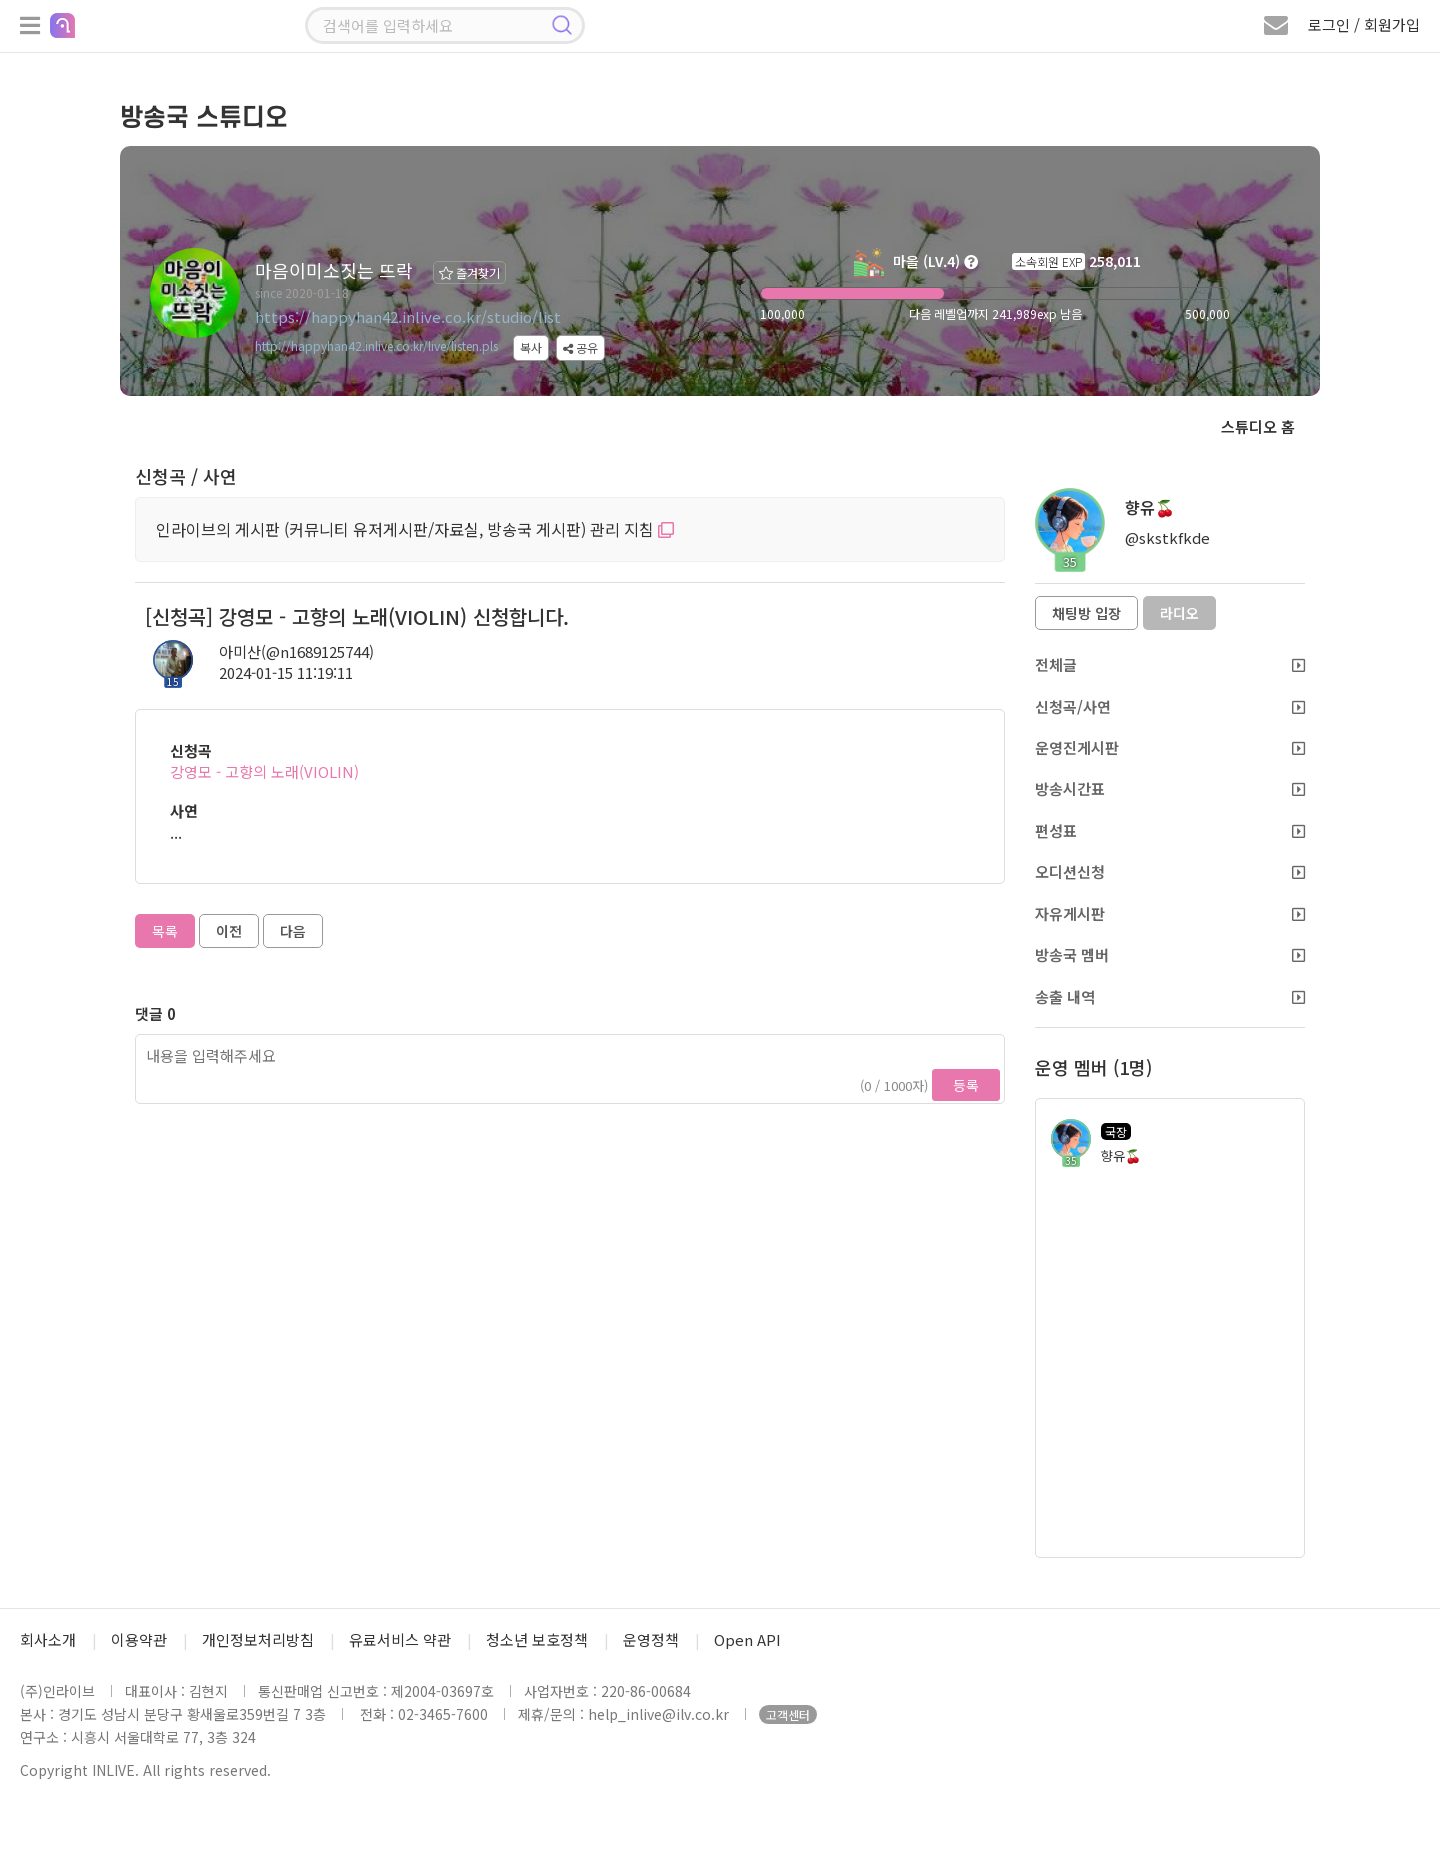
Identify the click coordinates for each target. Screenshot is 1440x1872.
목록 (165, 931)
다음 (293, 931)
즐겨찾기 (469, 272)
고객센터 (788, 1714)
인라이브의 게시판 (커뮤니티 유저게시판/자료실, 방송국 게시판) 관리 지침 (415, 529)
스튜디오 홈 (1258, 426)
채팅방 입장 (1086, 613)
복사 (531, 347)
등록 (966, 1085)
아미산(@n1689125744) (296, 651)
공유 (580, 347)
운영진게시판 (1170, 747)
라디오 (1179, 613)
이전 (229, 931)
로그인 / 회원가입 (1364, 24)
